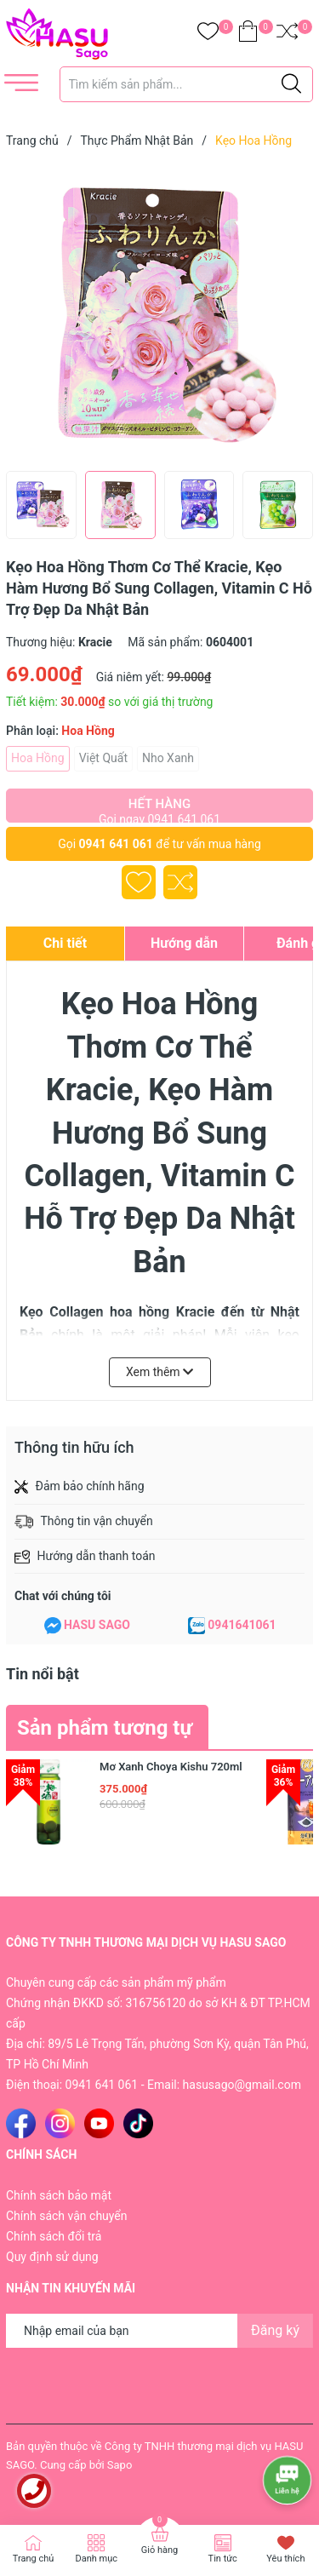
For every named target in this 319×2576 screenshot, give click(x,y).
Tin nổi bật (42, 1674)
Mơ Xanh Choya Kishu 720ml (171, 1766)
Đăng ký (275, 2330)
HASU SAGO (97, 1625)
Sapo (120, 2464)
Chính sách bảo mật (58, 2195)
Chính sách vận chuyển (67, 2216)
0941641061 (242, 1625)
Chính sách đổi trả (53, 2236)
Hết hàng (159, 809)
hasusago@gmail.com (242, 2084)
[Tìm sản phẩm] (186, 84)
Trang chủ (33, 2558)
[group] (160, 313)
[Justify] (291, 84)
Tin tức (222, 2558)
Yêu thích (285, 2558)
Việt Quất (103, 758)
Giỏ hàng (159, 2550)
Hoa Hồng (38, 758)
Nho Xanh (168, 758)
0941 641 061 (116, 844)
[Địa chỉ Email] (159, 2331)
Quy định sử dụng (52, 2256)
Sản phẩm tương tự (104, 1728)
